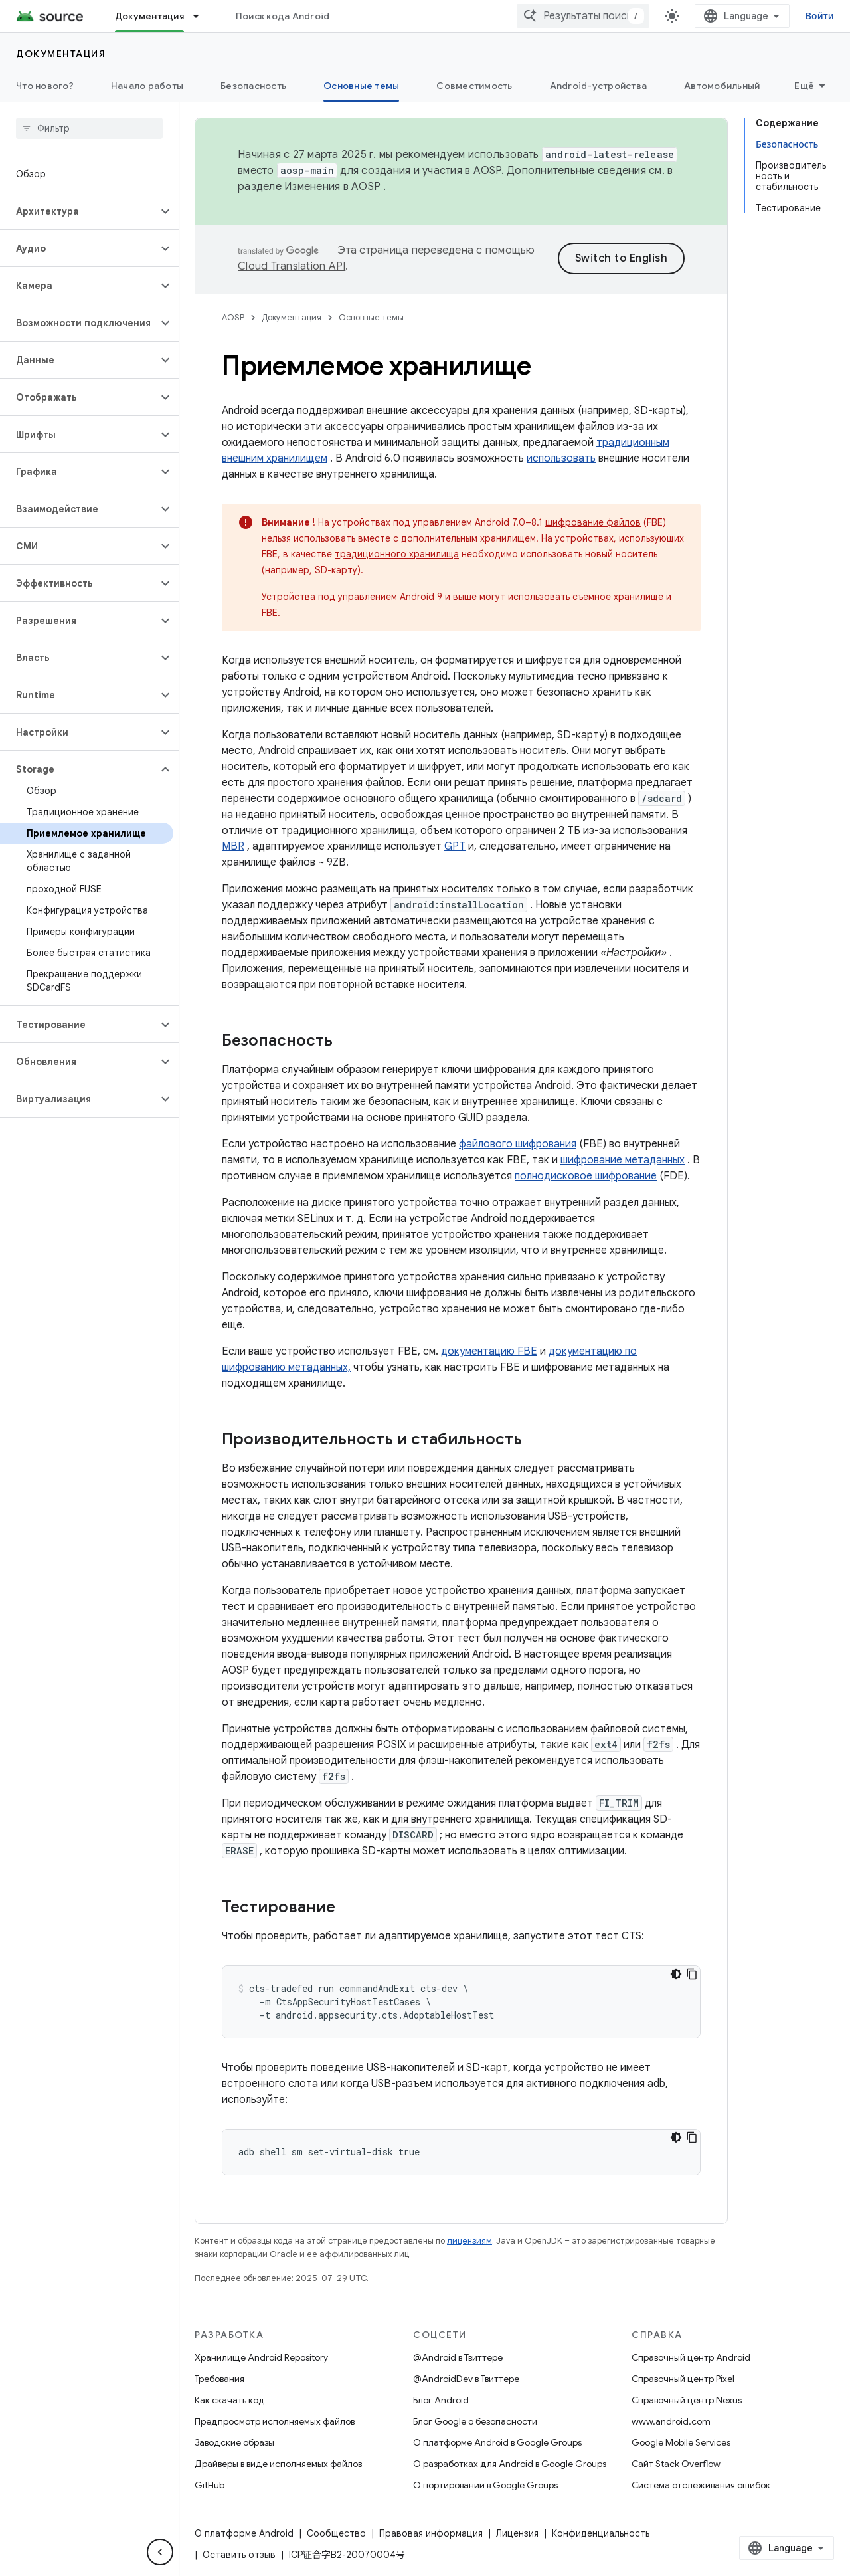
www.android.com (671, 2421)
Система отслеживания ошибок (701, 2485)
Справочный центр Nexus (687, 2400)
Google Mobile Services (681, 2442)
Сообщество (336, 2533)
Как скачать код (230, 2400)
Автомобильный (722, 86)
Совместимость (474, 86)
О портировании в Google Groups (485, 2485)
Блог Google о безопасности (475, 2421)
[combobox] (583, 16)
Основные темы (371, 317)
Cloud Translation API (291, 266)
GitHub (209, 2485)
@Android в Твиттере (458, 2357)
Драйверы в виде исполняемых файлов (278, 2464)
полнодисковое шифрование (586, 1176)
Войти (820, 16)
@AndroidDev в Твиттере (466, 2379)
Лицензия (517, 2533)
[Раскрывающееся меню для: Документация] (202, 16)
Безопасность (253, 86)
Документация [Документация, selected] (149, 16)
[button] (78, 211)
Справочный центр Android (691, 2357)
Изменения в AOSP (332, 186)
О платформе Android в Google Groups (497, 2442)
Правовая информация (431, 2533)
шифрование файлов (593, 522)
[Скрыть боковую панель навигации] (160, 2552)
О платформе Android (244, 2533)
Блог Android (441, 2400)
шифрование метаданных (622, 1160)
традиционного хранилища (397, 554)
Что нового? (45, 86)
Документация (61, 54)
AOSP (233, 317)
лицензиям (469, 2240)
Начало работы (147, 86)
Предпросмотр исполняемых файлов (275, 2421)
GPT (455, 846)
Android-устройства (598, 86)
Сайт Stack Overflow (676, 2464)
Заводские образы (234, 2442)
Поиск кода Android (283, 16)
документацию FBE (489, 1351)
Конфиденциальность (600, 2533)
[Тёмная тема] (676, 1974)
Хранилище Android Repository (261, 2357)
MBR (233, 846)
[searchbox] (89, 128)
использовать (561, 458)
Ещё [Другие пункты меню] (804, 86)
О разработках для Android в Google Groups (509, 2464)
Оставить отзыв (239, 2554)
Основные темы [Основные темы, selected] (361, 86)
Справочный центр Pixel (683, 2379)
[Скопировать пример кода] (692, 1974)
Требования (219, 2379)
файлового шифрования (517, 1144)
